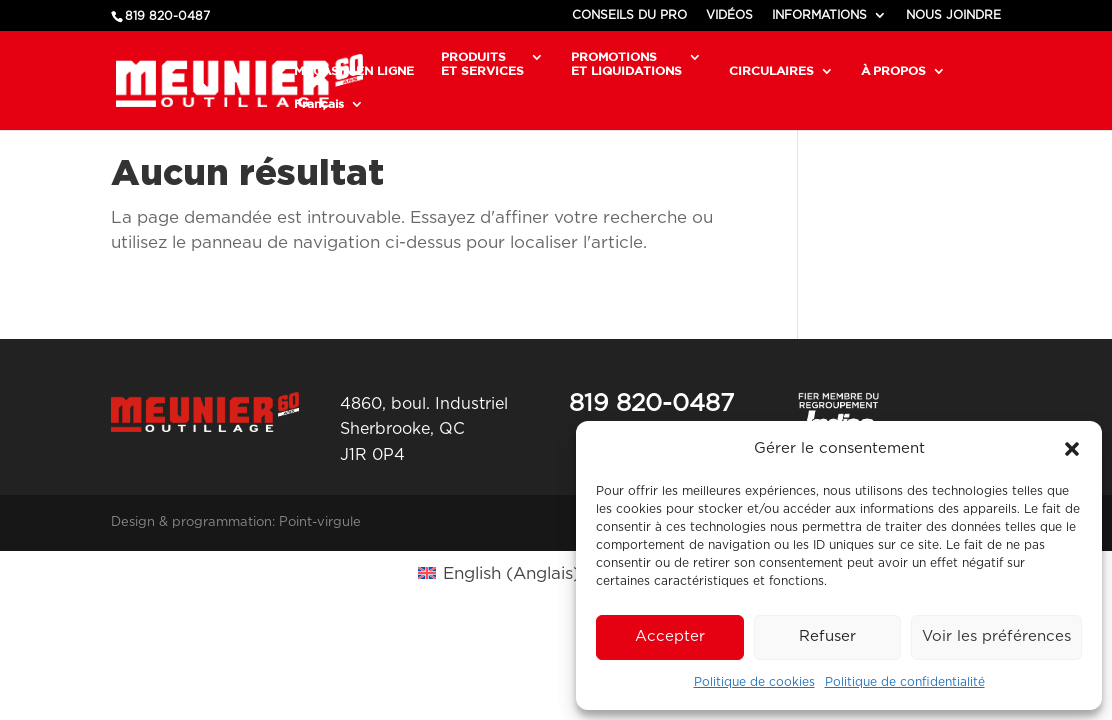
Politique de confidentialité (905, 682)
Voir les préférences (996, 636)
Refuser (827, 636)
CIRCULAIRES (771, 70)
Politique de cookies (754, 682)
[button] (1072, 449)
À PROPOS (893, 70)
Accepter (670, 636)
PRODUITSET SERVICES (482, 63)
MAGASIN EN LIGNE (354, 70)
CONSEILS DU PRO (629, 15)
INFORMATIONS (819, 15)
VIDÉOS (729, 15)
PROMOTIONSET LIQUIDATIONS (626, 63)
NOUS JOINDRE (953, 15)
